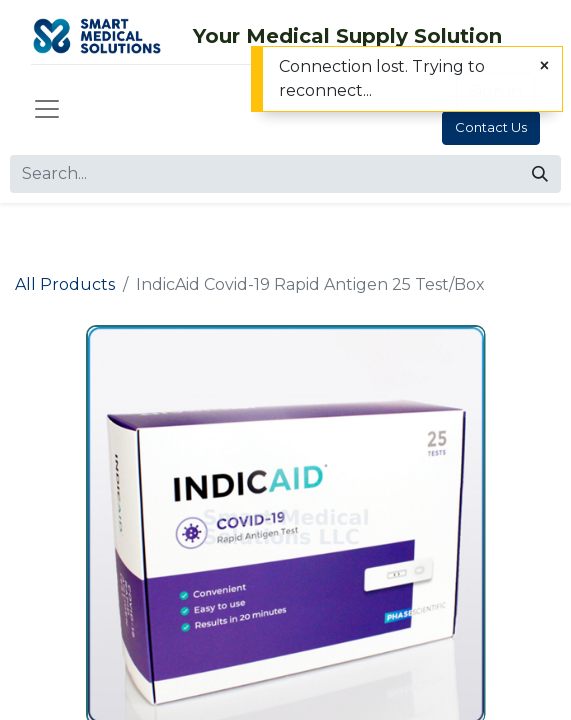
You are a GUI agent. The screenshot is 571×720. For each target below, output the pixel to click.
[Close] (544, 66)
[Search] (540, 174)
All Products (65, 284)
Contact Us (491, 127)
